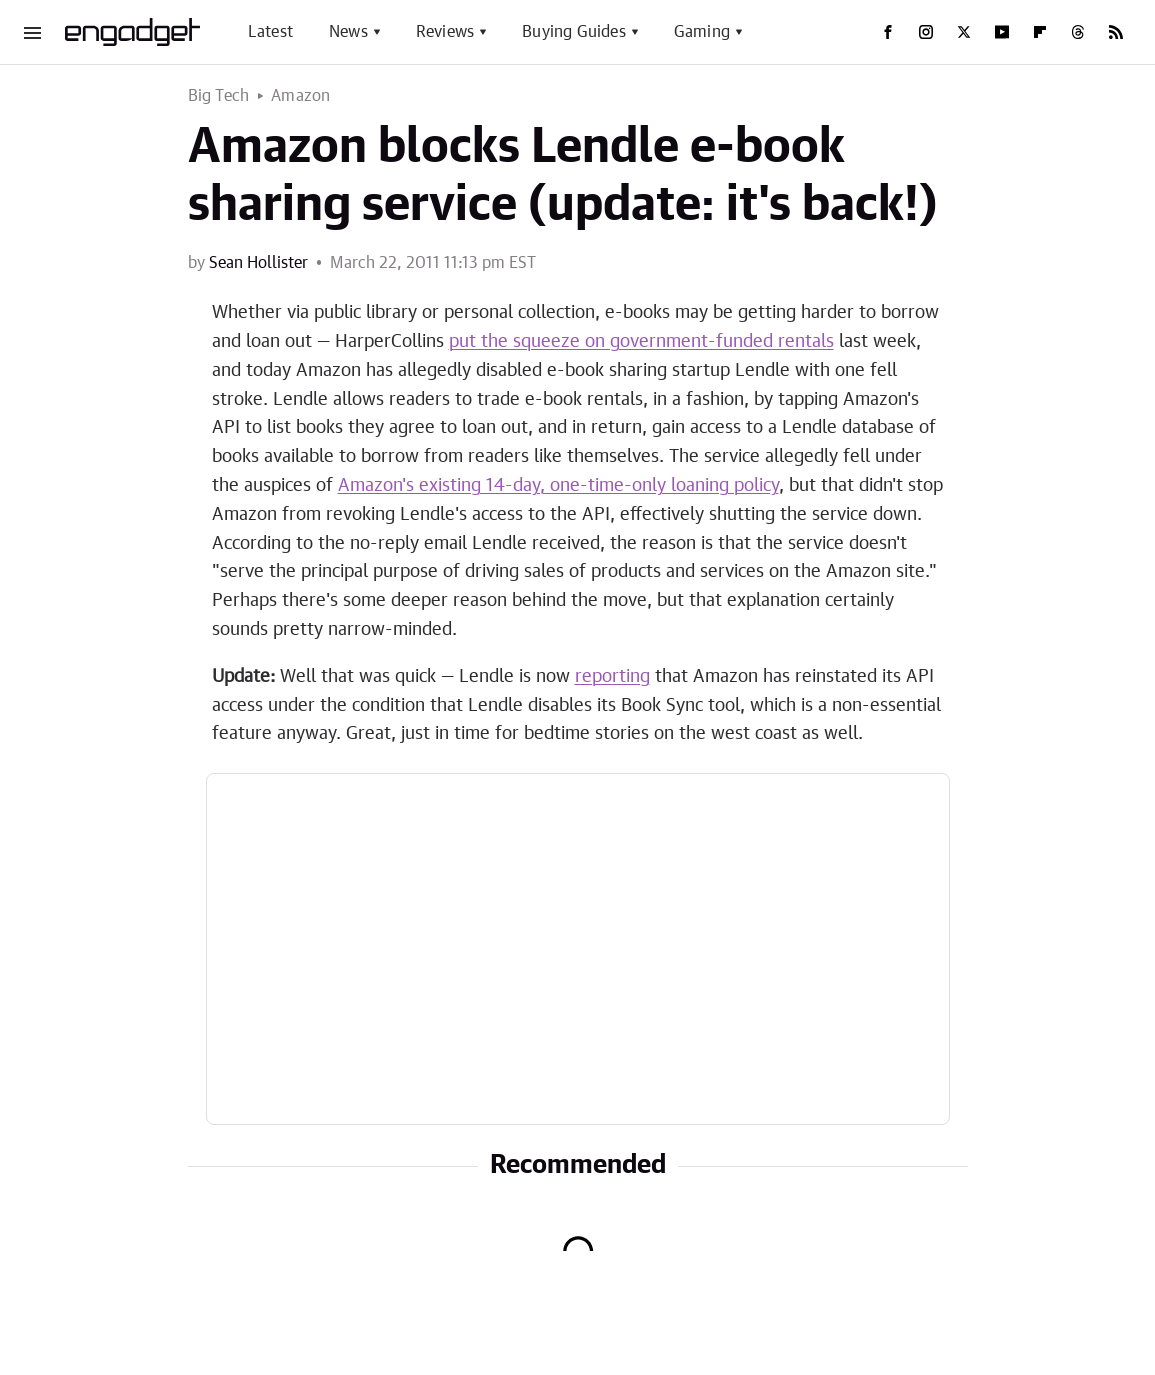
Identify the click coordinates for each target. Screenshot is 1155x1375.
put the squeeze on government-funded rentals (641, 342)
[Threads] (1078, 32)
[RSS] (1116, 32)
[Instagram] (926, 32)
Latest (270, 32)
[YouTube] (1002, 32)
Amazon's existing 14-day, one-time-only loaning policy (558, 486)
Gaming (702, 32)
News (348, 32)
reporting (612, 677)
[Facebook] (888, 32)
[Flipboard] (1040, 32)
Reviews (445, 32)
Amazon (300, 96)
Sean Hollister (258, 263)
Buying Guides (574, 32)
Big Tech (219, 96)
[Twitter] (964, 32)
